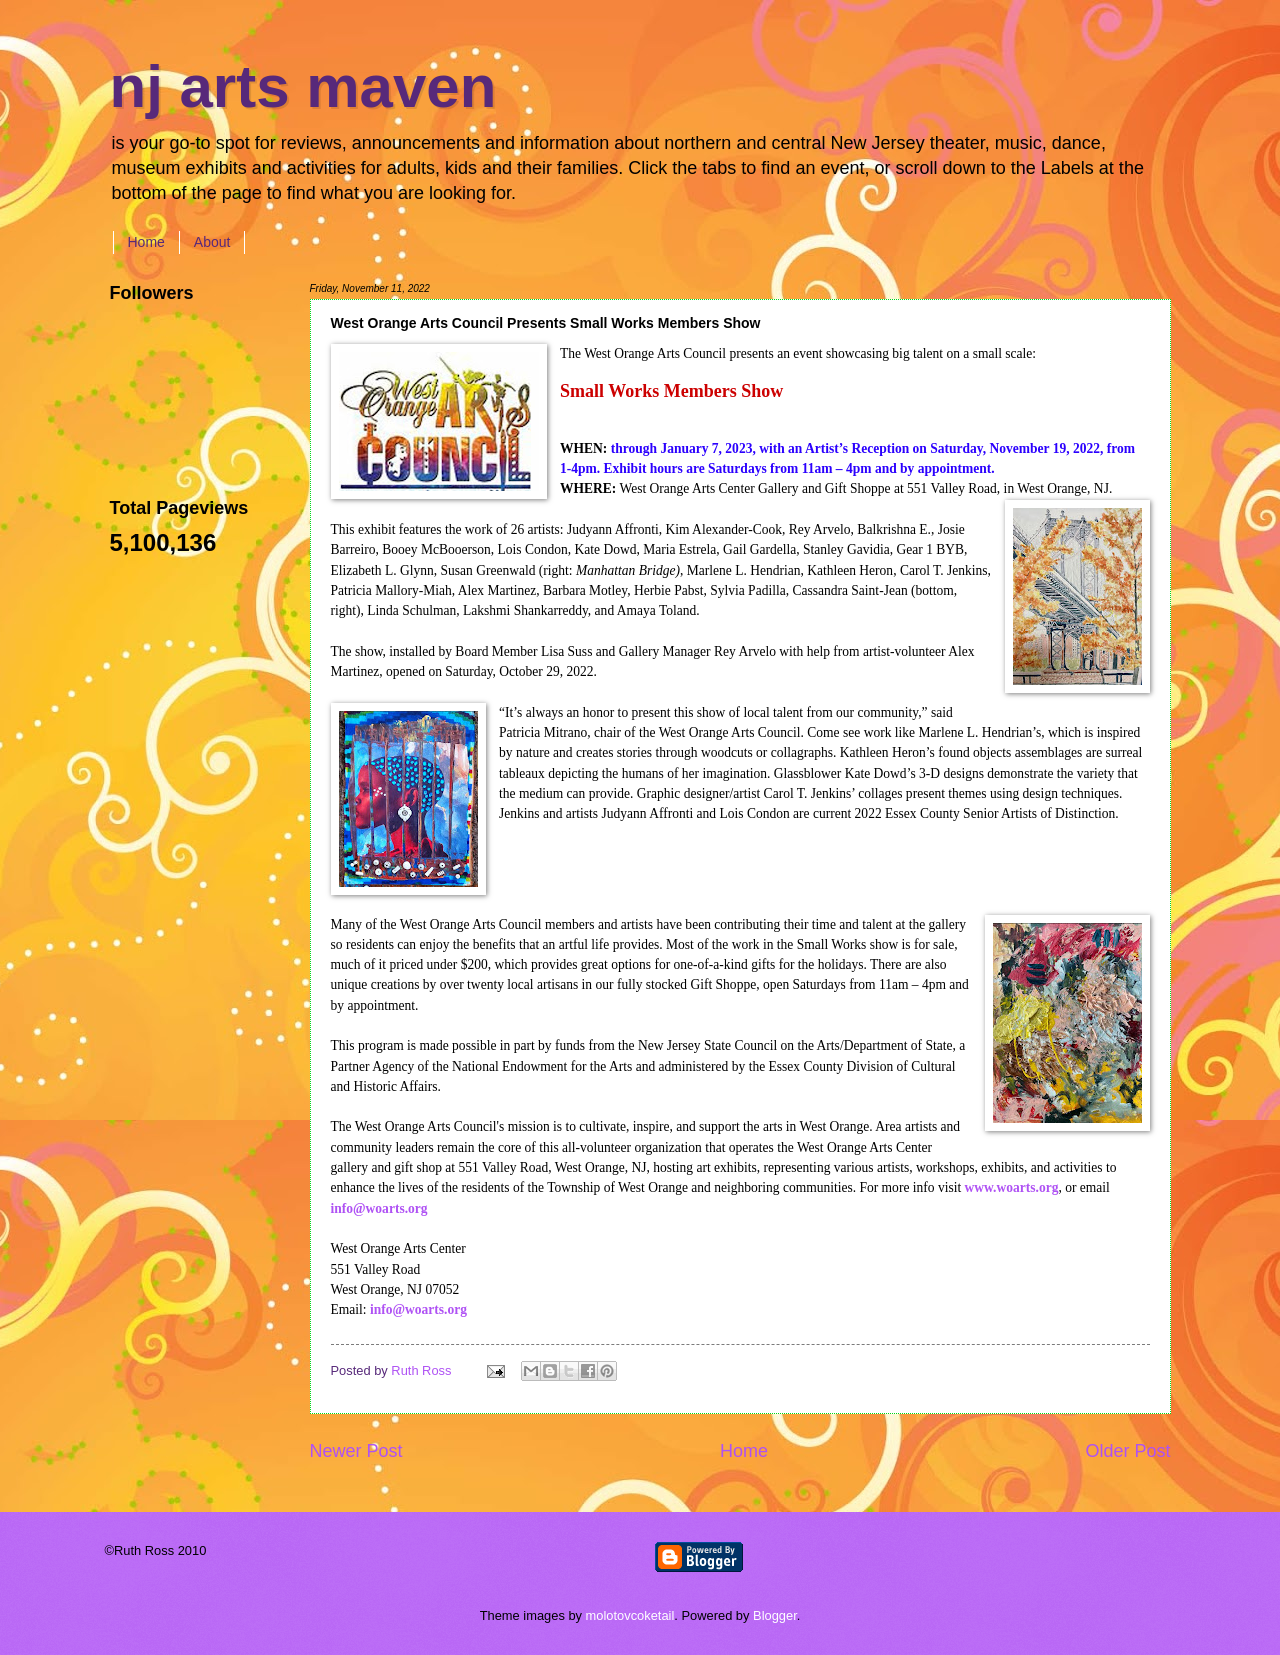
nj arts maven (303, 86)
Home (146, 242)
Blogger (775, 1615)
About (212, 242)
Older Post (1127, 1451)
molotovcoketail (630, 1615)
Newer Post (356, 1451)
